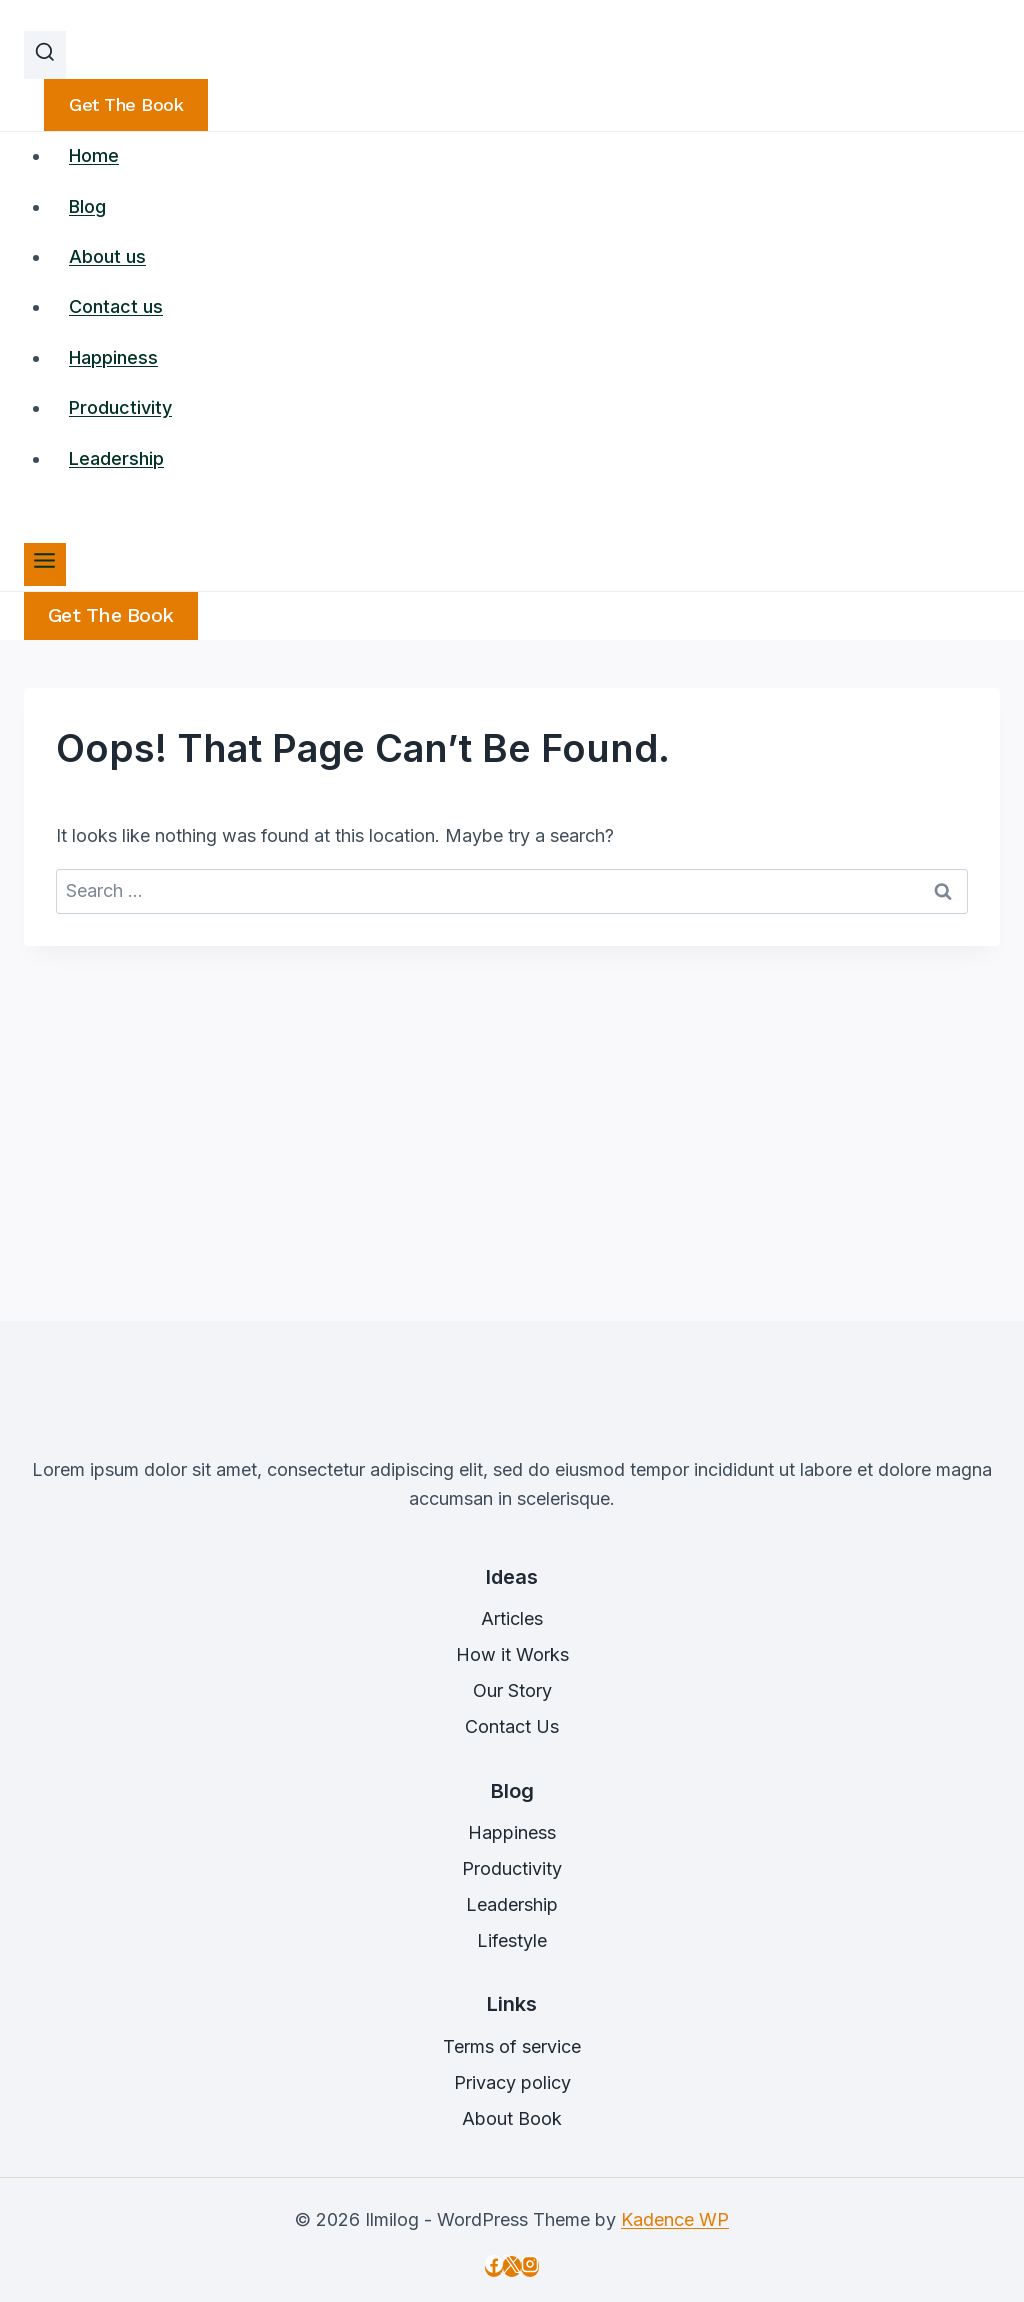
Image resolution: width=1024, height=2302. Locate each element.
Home (94, 155)
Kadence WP (675, 2219)
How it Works (512, 1654)
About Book (512, 2118)
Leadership (116, 458)
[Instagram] (530, 2266)
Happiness (113, 357)
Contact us (116, 306)
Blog (87, 206)
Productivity (120, 407)
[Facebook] (494, 2266)
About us (107, 256)
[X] (512, 2266)
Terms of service (512, 2046)
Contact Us (512, 1726)
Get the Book (111, 615)
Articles (512, 1618)
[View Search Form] (45, 55)
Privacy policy (512, 2082)
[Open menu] (45, 564)
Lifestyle (512, 1940)
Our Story (512, 1690)
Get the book (126, 104)
